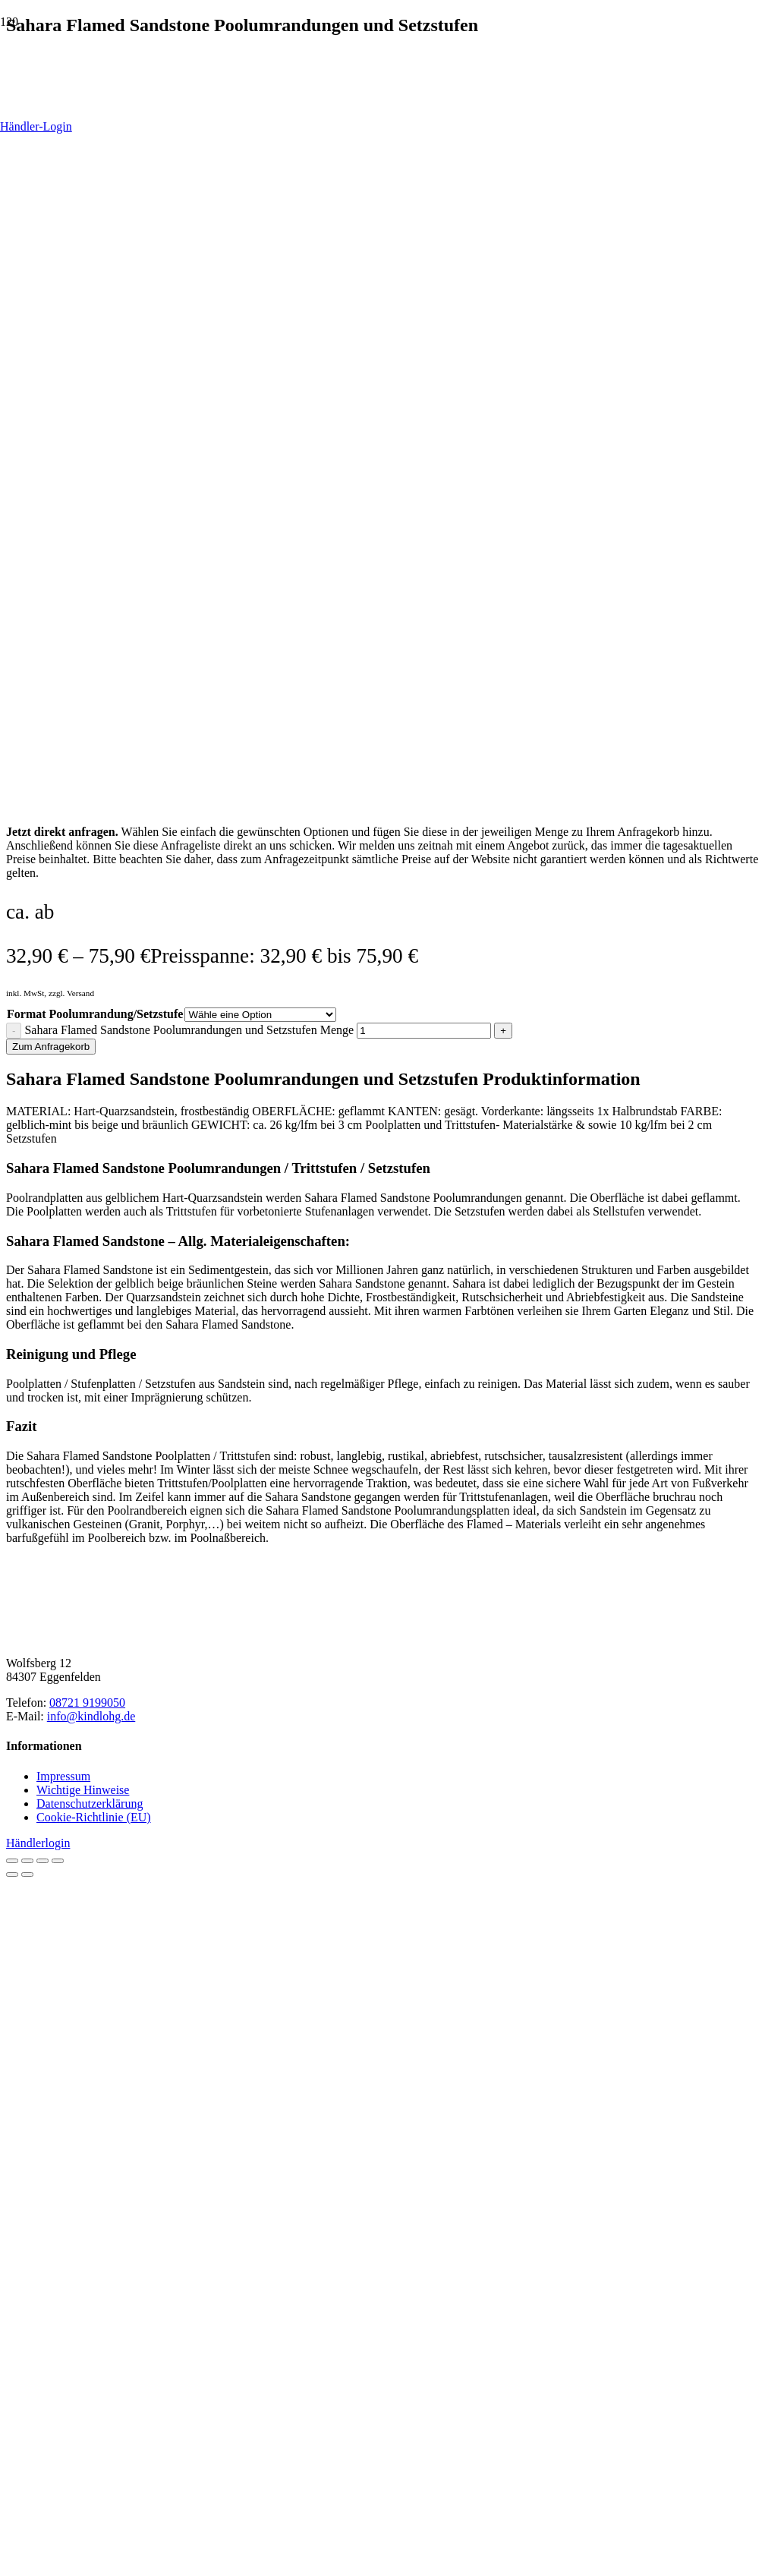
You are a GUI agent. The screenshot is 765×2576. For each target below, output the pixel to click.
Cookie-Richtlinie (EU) (93, 1817)
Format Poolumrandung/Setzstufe (95, 1013)
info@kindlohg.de (91, 1716)
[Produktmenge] (424, 1031)
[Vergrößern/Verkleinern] (12, 1861)
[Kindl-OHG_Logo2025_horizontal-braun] (120, 1637)
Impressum (63, 1776)
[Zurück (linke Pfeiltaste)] (12, 1874)
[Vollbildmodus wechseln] (27, 1861)
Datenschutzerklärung (89, 1803)
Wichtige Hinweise (82, 1789)
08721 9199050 (87, 1702)
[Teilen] (42, 1861)
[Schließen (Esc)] (58, 1861)
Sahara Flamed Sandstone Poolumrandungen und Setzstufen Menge (189, 1029)
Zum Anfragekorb (51, 1046)
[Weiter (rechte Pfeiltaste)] (27, 1874)
